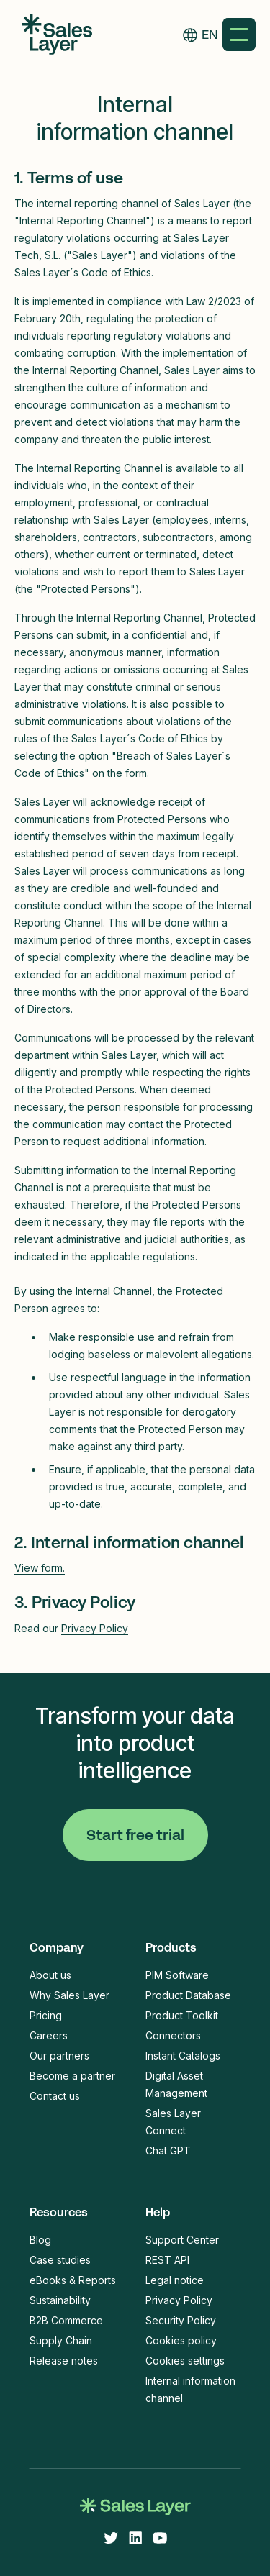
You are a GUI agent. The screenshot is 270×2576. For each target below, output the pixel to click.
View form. (39, 1568)
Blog (40, 2240)
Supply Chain (61, 2340)
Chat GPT (168, 2150)
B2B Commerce (66, 2320)
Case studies (60, 2260)
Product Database (188, 1995)
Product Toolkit (181, 2015)
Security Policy (180, 2320)
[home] (53, 34)
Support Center (182, 2240)
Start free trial (135, 1835)
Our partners (59, 2055)
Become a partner (72, 2076)
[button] (239, 34)
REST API (167, 2260)
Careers (49, 2035)
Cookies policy (181, 2340)
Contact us (55, 2096)
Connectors (173, 2035)
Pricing (46, 2015)
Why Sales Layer (69, 1995)
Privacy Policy (94, 1628)
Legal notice (174, 2280)
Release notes (64, 2360)
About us (50, 1975)
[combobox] (210, 35)
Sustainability (60, 2300)
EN (210, 34)
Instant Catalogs (182, 2055)
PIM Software (177, 1975)
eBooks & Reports (73, 2280)
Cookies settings (185, 2360)
